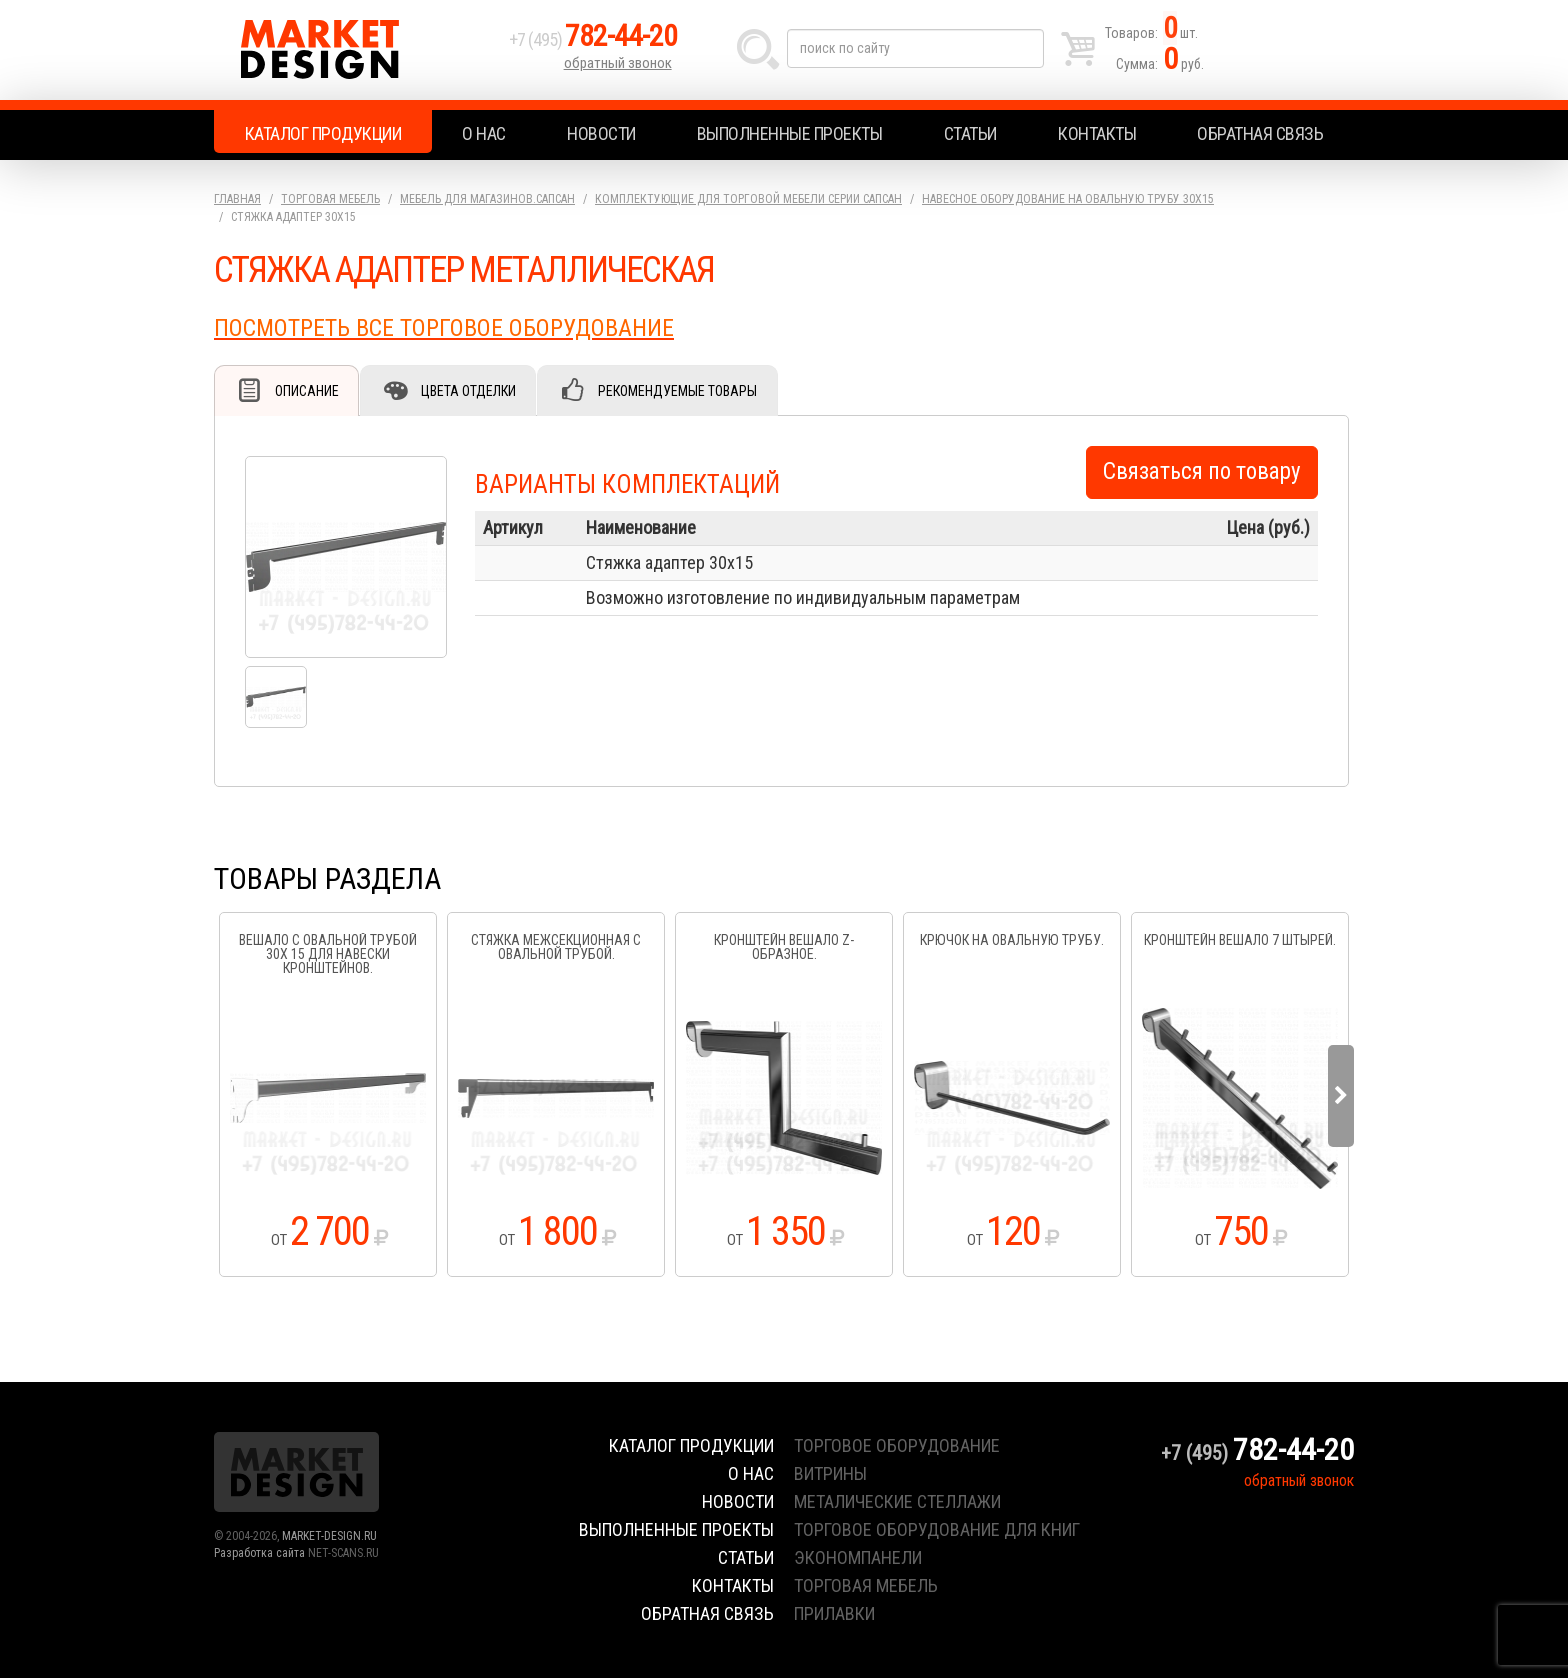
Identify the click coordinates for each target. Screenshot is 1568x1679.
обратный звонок (618, 65)
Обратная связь (1260, 133)
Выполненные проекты (790, 133)
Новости (601, 133)
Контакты (1097, 133)
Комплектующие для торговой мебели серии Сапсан (748, 199)
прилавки (834, 1614)
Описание (307, 391)
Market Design (356, 50)
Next (1341, 1097)
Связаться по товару (1202, 472)
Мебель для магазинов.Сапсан (487, 199)
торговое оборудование (897, 1446)
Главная (237, 199)
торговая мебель (866, 1586)
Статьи (970, 133)
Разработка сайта (259, 1554)
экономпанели (858, 1558)
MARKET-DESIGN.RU (329, 1537)
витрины (830, 1474)
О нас (484, 133)
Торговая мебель (330, 199)
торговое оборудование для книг (937, 1530)
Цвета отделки (469, 391)
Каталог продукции (323, 133)
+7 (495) (593, 41)
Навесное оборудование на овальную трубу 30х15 (1068, 199)
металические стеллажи (897, 1502)
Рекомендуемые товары (679, 391)
